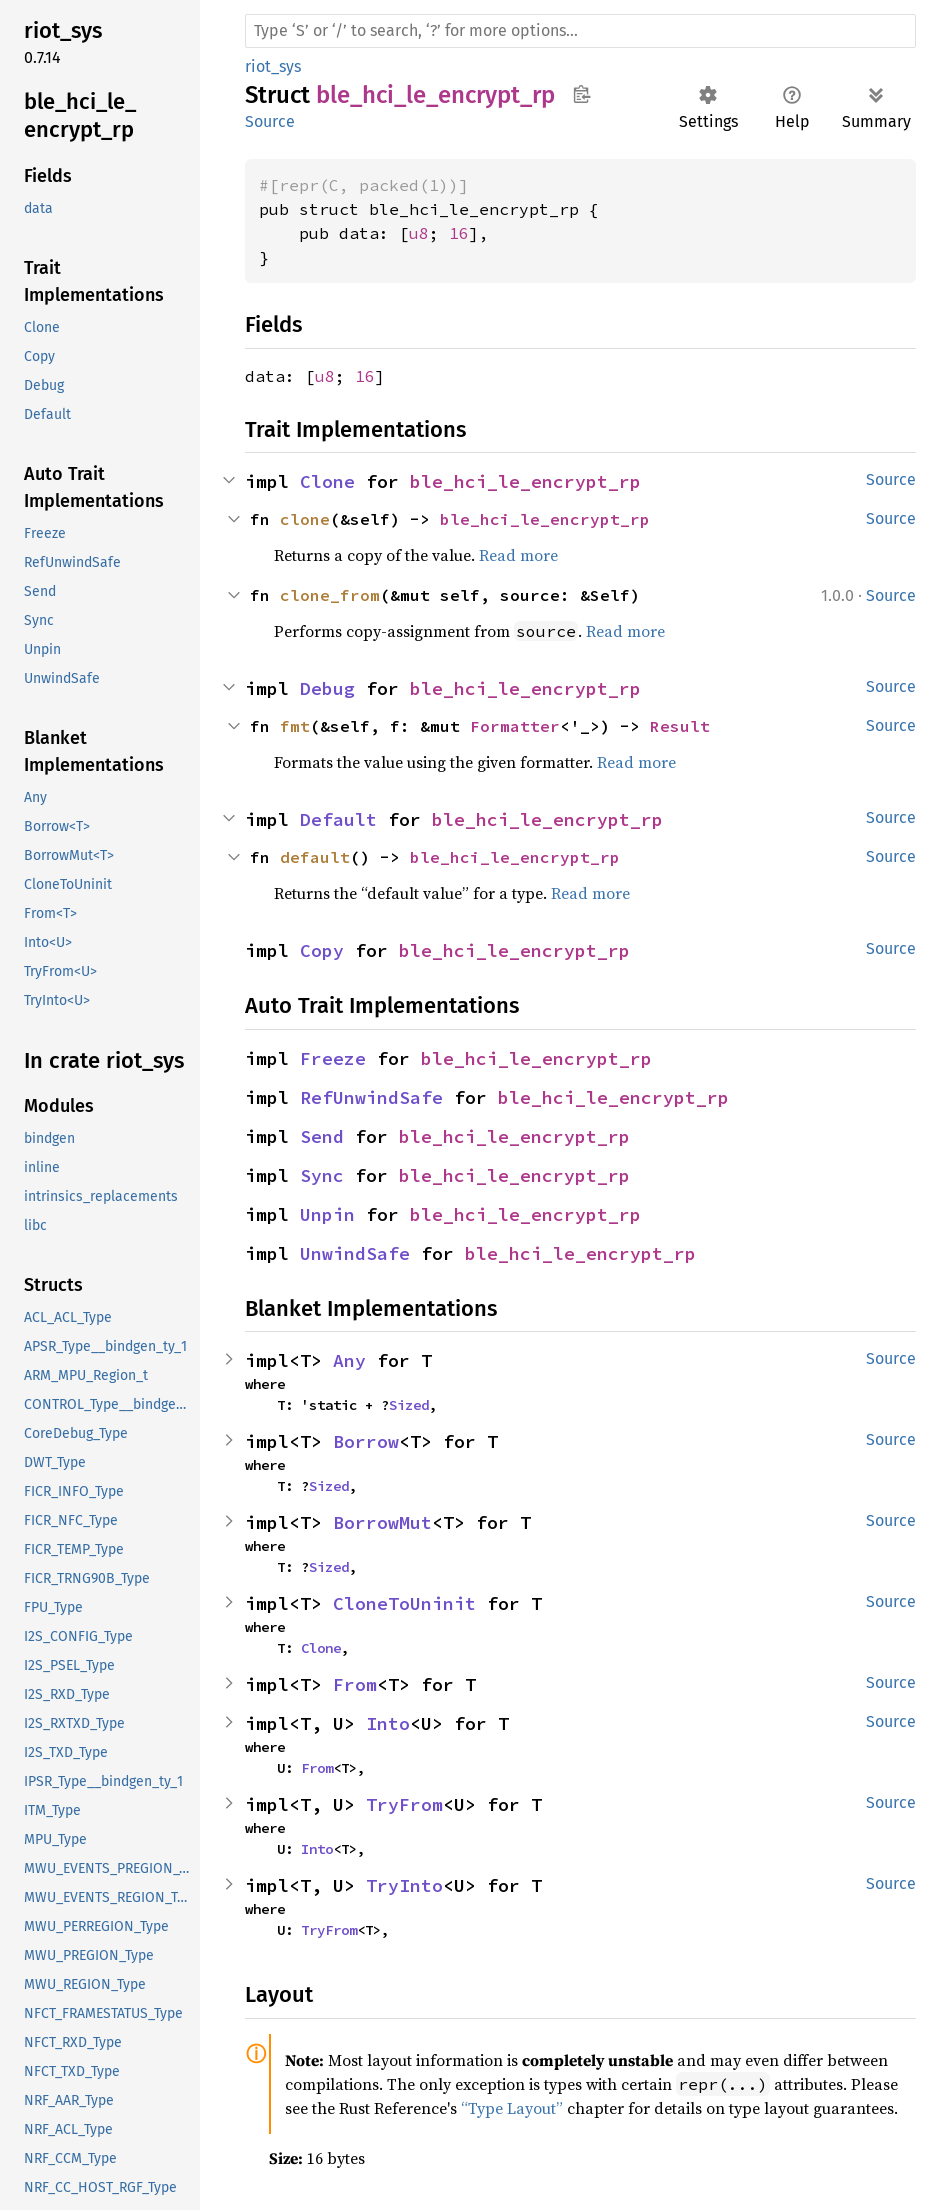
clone (305, 519)
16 (459, 233)
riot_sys (273, 66)
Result (680, 726)
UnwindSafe (355, 1253)
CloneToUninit (404, 1603)
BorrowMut (382, 1522)
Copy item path (581, 94)
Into (388, 1723)
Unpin (327, 1214)
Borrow (366, 1441)
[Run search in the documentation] (580, 31)
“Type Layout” (512, 2108)
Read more (518, 555)
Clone (327, 481)
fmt (295, 726)
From (355, 1684)
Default (338, 819)
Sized (409, 1405)
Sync (322, 1175)
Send (322, 1136)
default (315, 857)
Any (349, 1360)
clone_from (330, 595)
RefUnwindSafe (371, 1097)
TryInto (404, 1885)
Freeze (333, 1058)
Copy (322, 950)
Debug (327, 688)
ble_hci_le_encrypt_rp (525, 481)
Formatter (515, 726)
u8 (419, 233)
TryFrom (404, 1804)
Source (270, 121)
